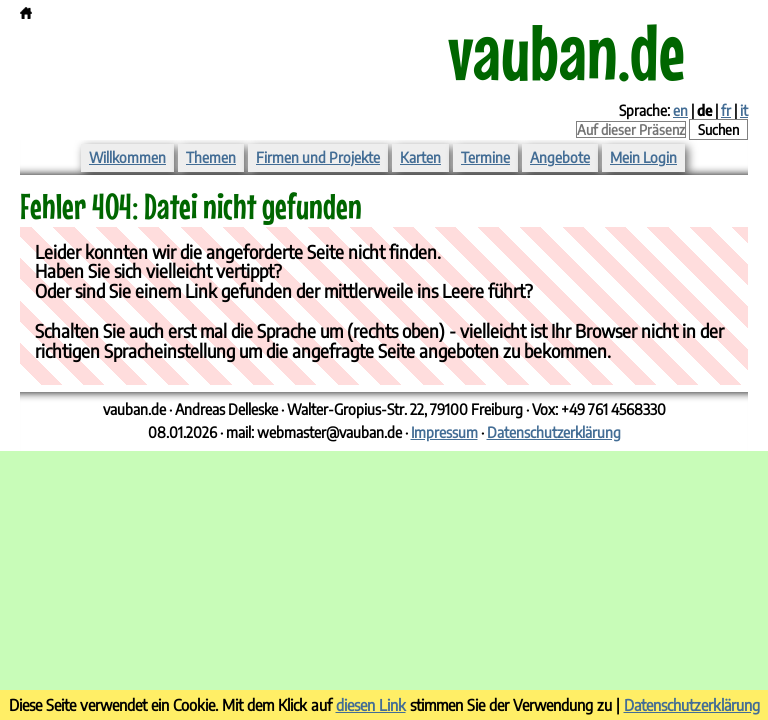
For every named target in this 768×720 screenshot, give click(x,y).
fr (726, 110)
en (680, 110)
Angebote (560, 157)
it (744, 110)
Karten (420, 157)
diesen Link (371, 704)
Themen (211, 157)
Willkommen (127, 157)
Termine (485, 157)
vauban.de (566, 51)
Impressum (444, 432)
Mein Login (643, 157)
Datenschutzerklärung (554, 432)
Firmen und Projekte (318, 157)
